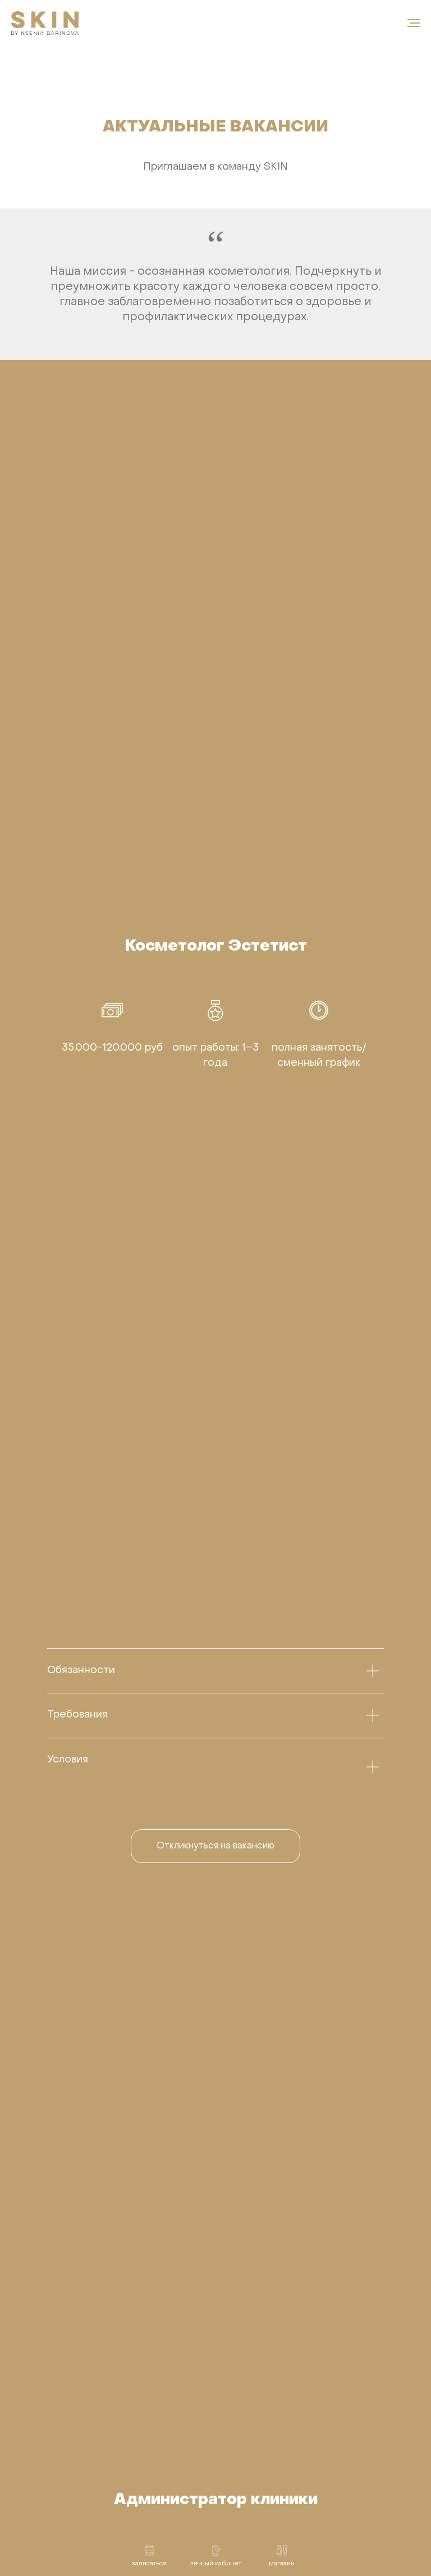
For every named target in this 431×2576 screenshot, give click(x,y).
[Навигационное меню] (413, 23)
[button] (215, 1846)
